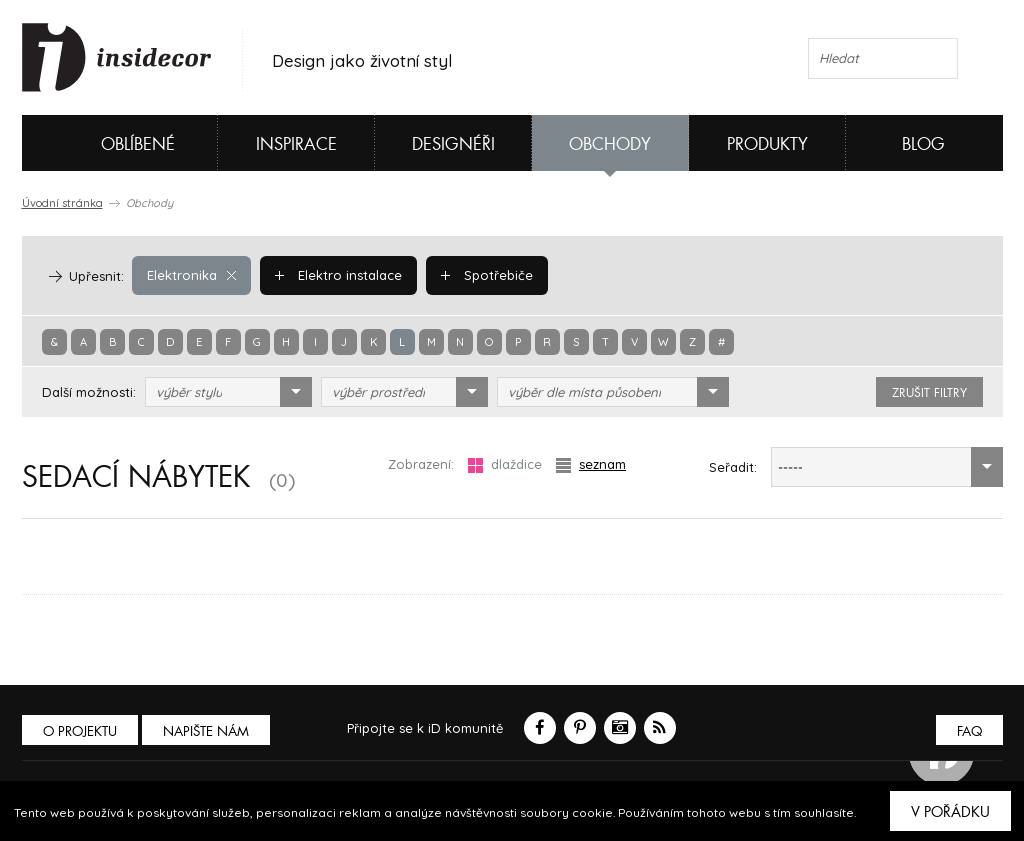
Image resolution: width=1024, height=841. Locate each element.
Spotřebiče (487, 275)
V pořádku (950, 812)
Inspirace (296, 144)
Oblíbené (104, 143)
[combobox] (228, 392)
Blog (923, 144)
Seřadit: (733, 467)
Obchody (610, 144)
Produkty (767, 144)
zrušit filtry (929, 393)
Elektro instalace (338, 275)
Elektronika (191, 275)
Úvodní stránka (62, 203)
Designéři (453, 144)
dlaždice (505, 464)
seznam (591, 464)
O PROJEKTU (80, 731)
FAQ (969, 731)
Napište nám (206, 731)
